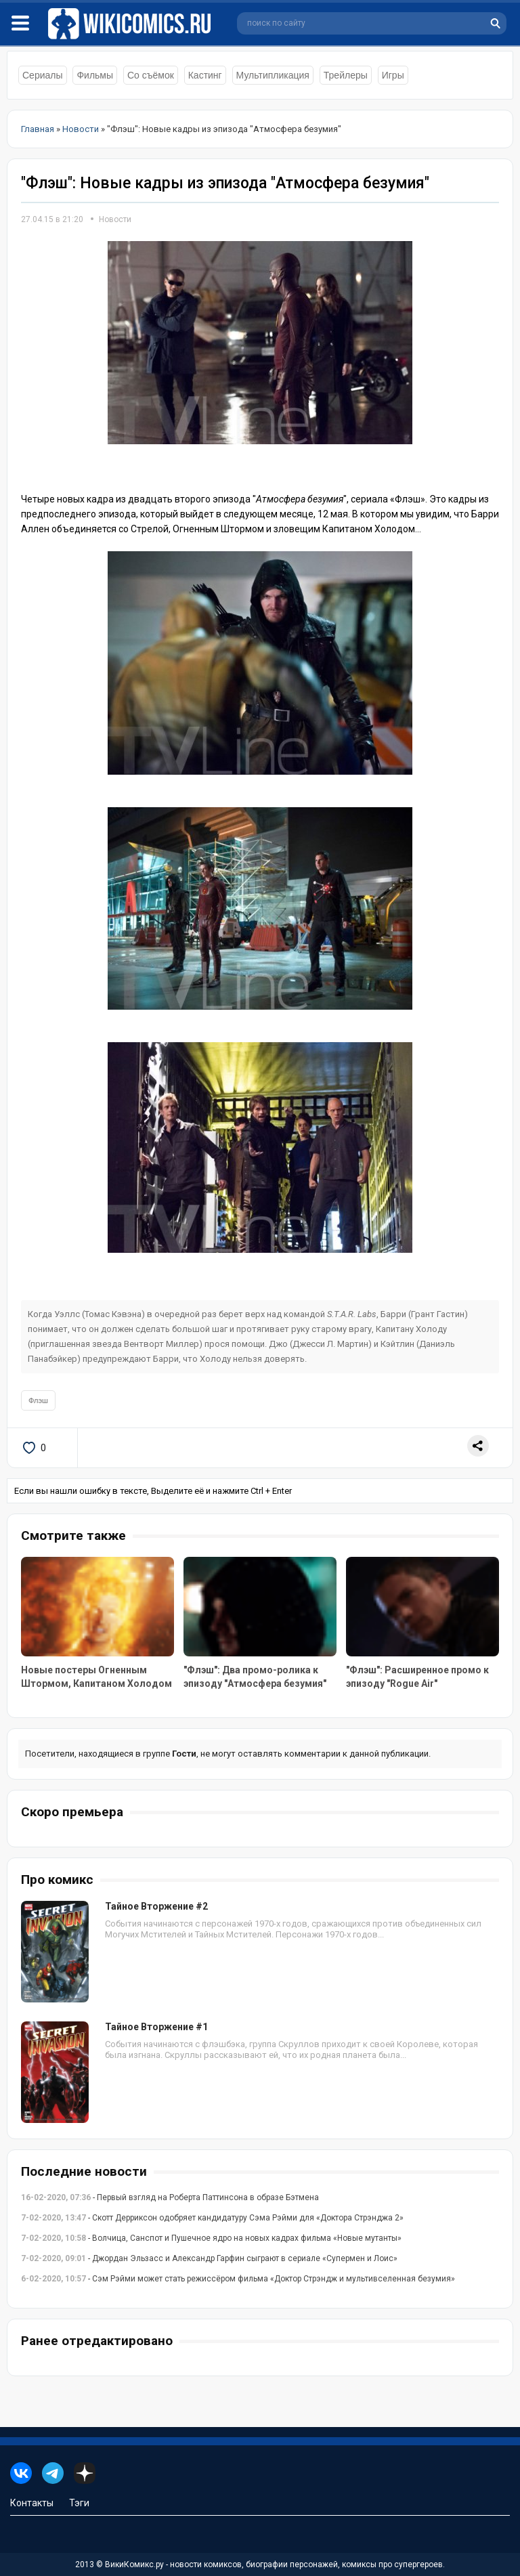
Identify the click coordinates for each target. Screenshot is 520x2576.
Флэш (38, 1400)
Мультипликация (272, 75)
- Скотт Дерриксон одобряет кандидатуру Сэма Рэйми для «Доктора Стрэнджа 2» (212, 2218)
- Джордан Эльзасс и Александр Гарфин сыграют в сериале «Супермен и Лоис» (209, 2258)
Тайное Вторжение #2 (156, 1906)
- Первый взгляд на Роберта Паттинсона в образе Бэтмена (170, 2197)
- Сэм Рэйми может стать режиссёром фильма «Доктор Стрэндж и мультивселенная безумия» (238, 2278)
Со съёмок (150, 75)
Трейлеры (346, 75)
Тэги (79, 2502)
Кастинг (205, 75)
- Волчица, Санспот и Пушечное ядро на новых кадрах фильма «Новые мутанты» (211, 2238)
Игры (393, 75)
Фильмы (95, 75)
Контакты (31, 2502)
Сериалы (42, 75)
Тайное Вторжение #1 (156, 2026)
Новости (115, 219)
